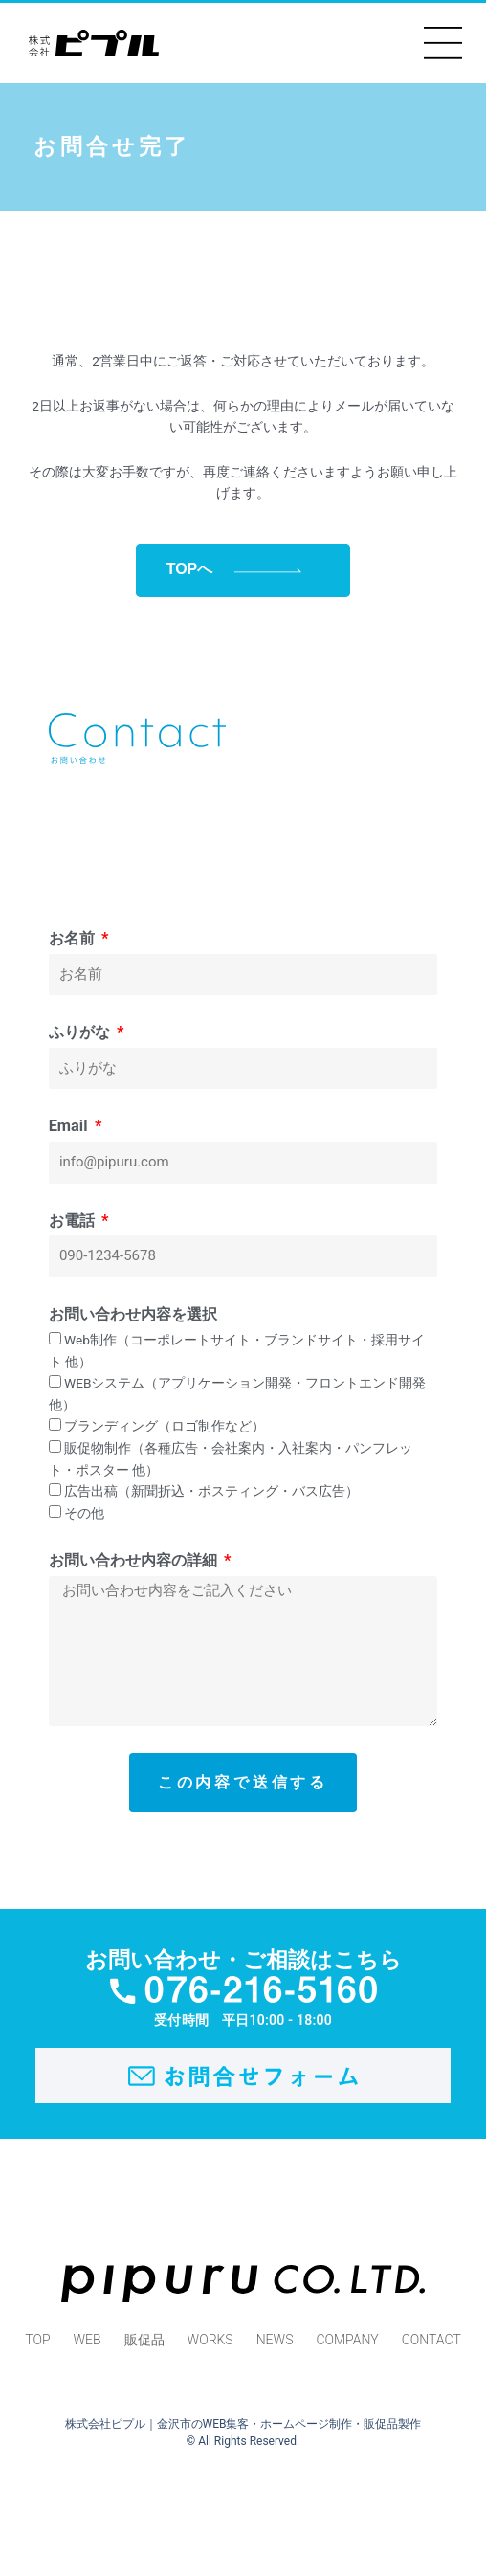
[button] (442, 43)
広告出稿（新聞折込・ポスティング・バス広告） (211, 1491)
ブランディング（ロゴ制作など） (164, 1425)
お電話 (74, 1220)
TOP (37, 2339)
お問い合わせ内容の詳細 (135, 1560)
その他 (84, 1513)
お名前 (74, 938)
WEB (87, 2339)
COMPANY (347, 2339)
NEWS (275, 2339)
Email (70, 1126)
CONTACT (431, 2339)
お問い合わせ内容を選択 (133, 1314)
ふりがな (81, 1032)
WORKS (210, 2339)
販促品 (144, 2339)
